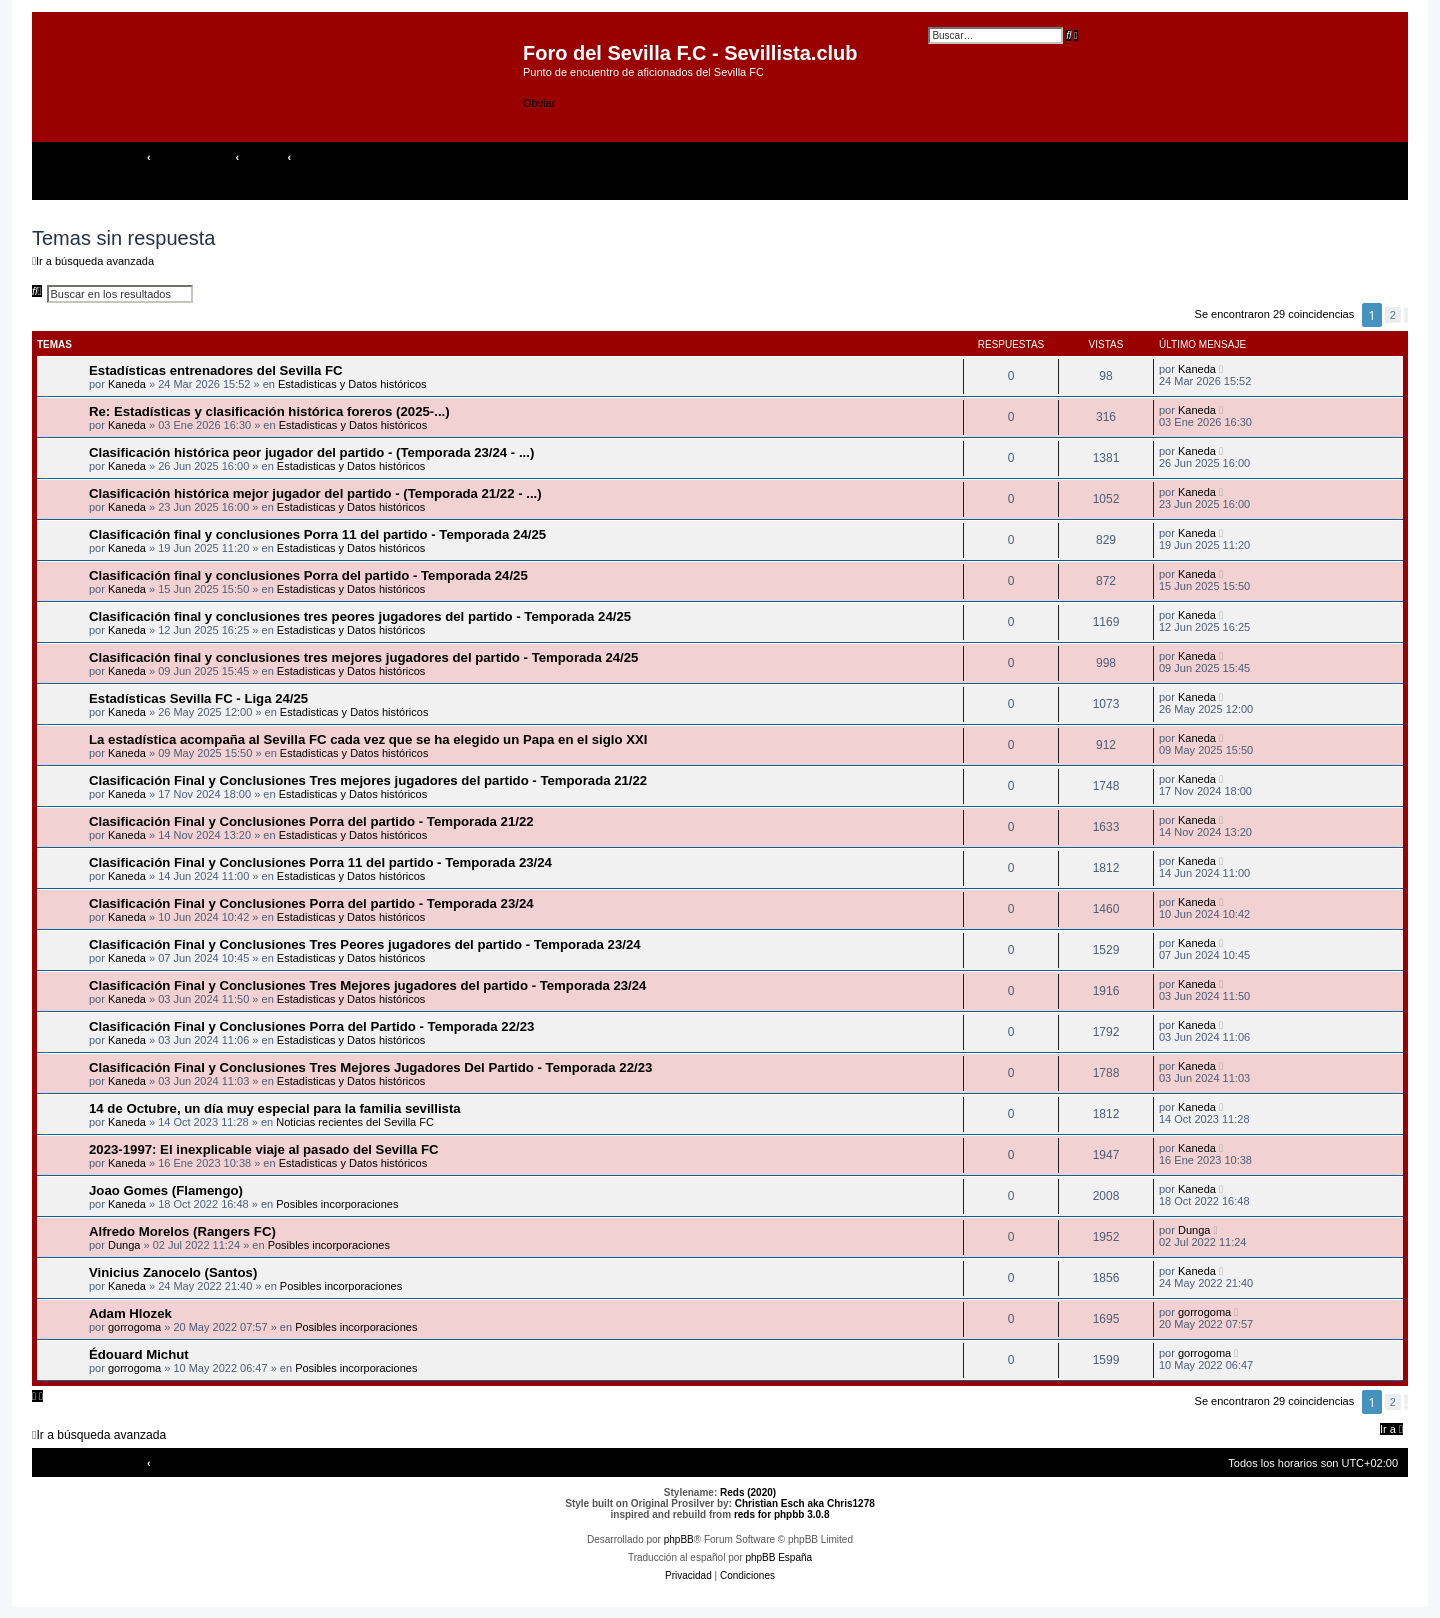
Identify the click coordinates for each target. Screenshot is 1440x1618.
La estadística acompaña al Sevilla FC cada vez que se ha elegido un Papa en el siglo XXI (368, 739)
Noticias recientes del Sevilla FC (355, 1122)
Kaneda (127, 384)
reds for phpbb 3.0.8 (782, 1514)
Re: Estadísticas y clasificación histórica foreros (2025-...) (269, 411)
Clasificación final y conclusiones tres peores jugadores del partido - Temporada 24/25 (360, 616)
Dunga (124, 1245)
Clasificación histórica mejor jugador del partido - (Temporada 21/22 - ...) (315, 493)
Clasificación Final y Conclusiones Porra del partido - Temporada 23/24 (311, 903)
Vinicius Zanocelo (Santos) (173, 1272)
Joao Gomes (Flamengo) (166, 1190)
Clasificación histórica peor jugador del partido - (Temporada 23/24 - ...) (311, 452)
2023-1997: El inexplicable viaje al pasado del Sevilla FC (264, 1149)
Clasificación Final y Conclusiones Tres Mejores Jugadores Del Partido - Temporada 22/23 (370, 1067)
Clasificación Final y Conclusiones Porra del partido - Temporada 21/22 (311, 821)
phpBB (679, 1539)
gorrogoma (134, 1327)
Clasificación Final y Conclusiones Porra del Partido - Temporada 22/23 (311, 1026)
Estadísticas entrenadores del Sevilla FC (216, 370)
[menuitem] (1396, 157)
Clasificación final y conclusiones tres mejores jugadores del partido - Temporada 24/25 (363, 657)
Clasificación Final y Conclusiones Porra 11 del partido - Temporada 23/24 (320, 862)
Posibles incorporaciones (337, 1204)
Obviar (539, 103)
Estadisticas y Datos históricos (352, 384)
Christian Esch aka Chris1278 (805, 1503)
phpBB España (778, 1557)
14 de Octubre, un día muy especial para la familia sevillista (275, 1108)
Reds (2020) (748, 1492)
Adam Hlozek (130, 1313)
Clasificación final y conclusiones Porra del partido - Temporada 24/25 (308, 575)
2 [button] (1393, 315)
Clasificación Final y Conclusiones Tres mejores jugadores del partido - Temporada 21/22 (368, 780)
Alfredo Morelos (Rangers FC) (182, 1231)
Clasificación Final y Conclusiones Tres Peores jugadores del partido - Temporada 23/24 (365, 944)
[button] (1406, 315)
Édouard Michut (139, 1354)
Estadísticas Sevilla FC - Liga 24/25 (198, 698)
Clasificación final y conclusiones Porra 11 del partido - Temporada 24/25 (317, 534)
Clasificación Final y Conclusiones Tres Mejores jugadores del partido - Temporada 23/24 (367, 985)
